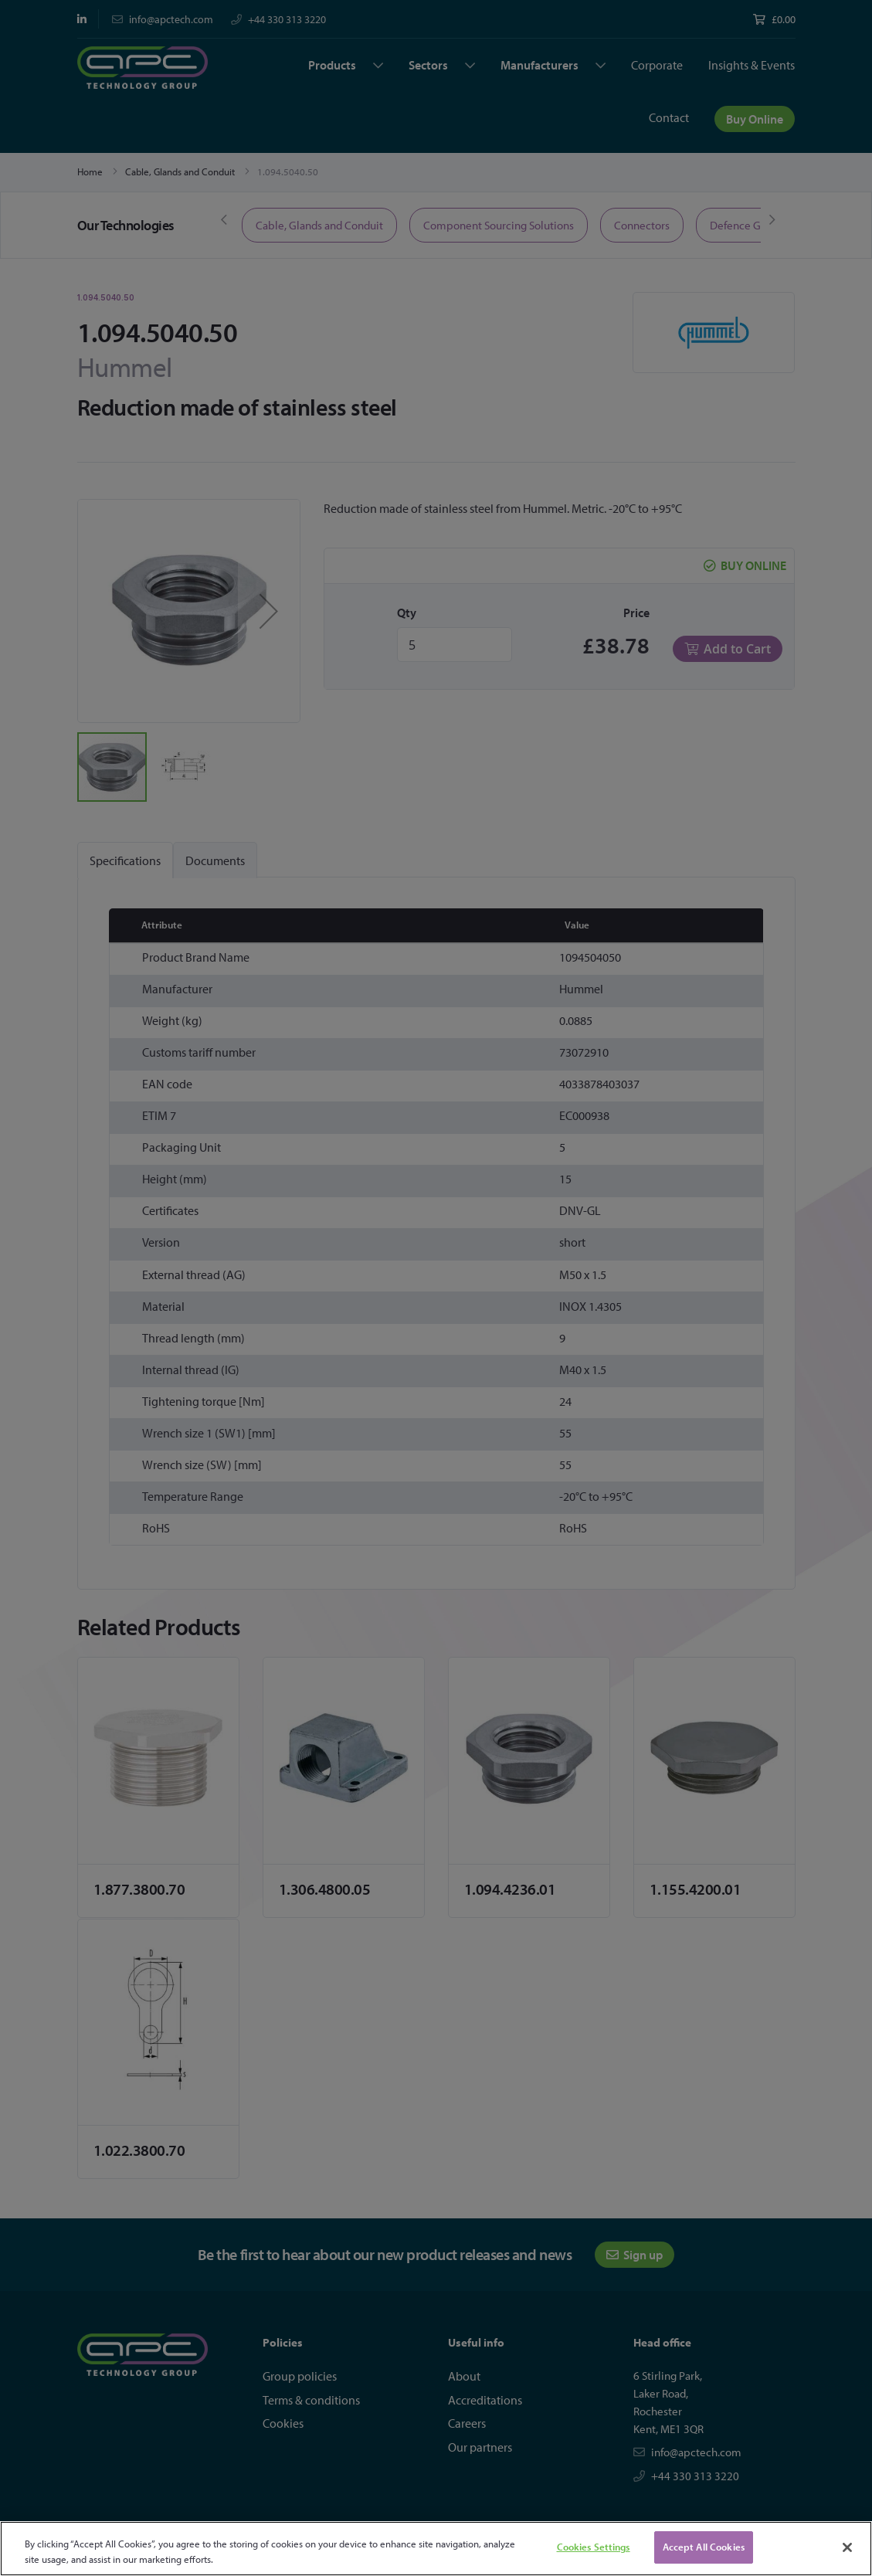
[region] (436, 2548)
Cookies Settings (593, 2546)
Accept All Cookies (704, 2546)
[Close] (847, 2547)
